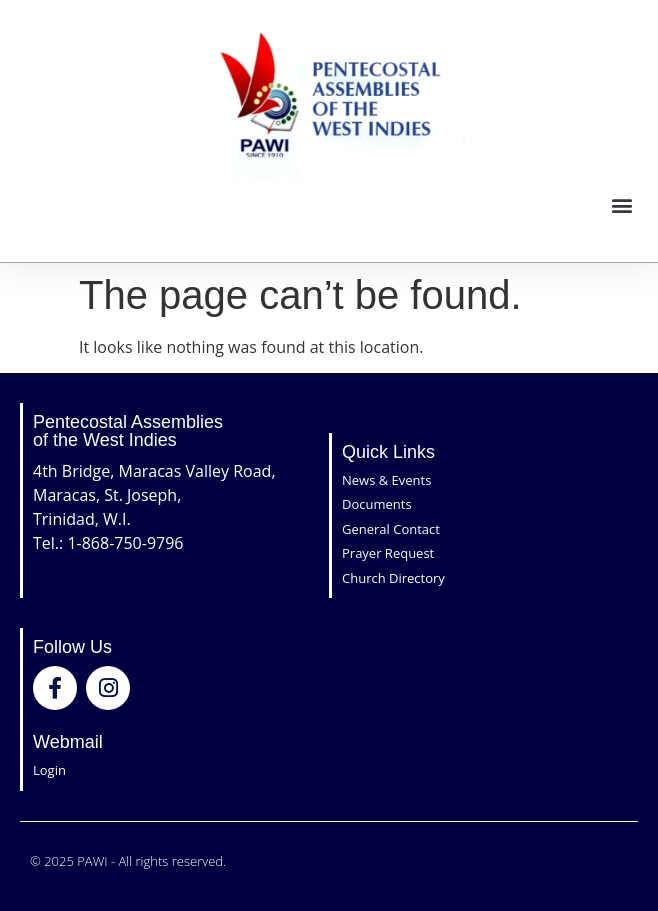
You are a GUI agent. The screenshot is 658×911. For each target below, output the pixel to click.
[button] (621, 205)
